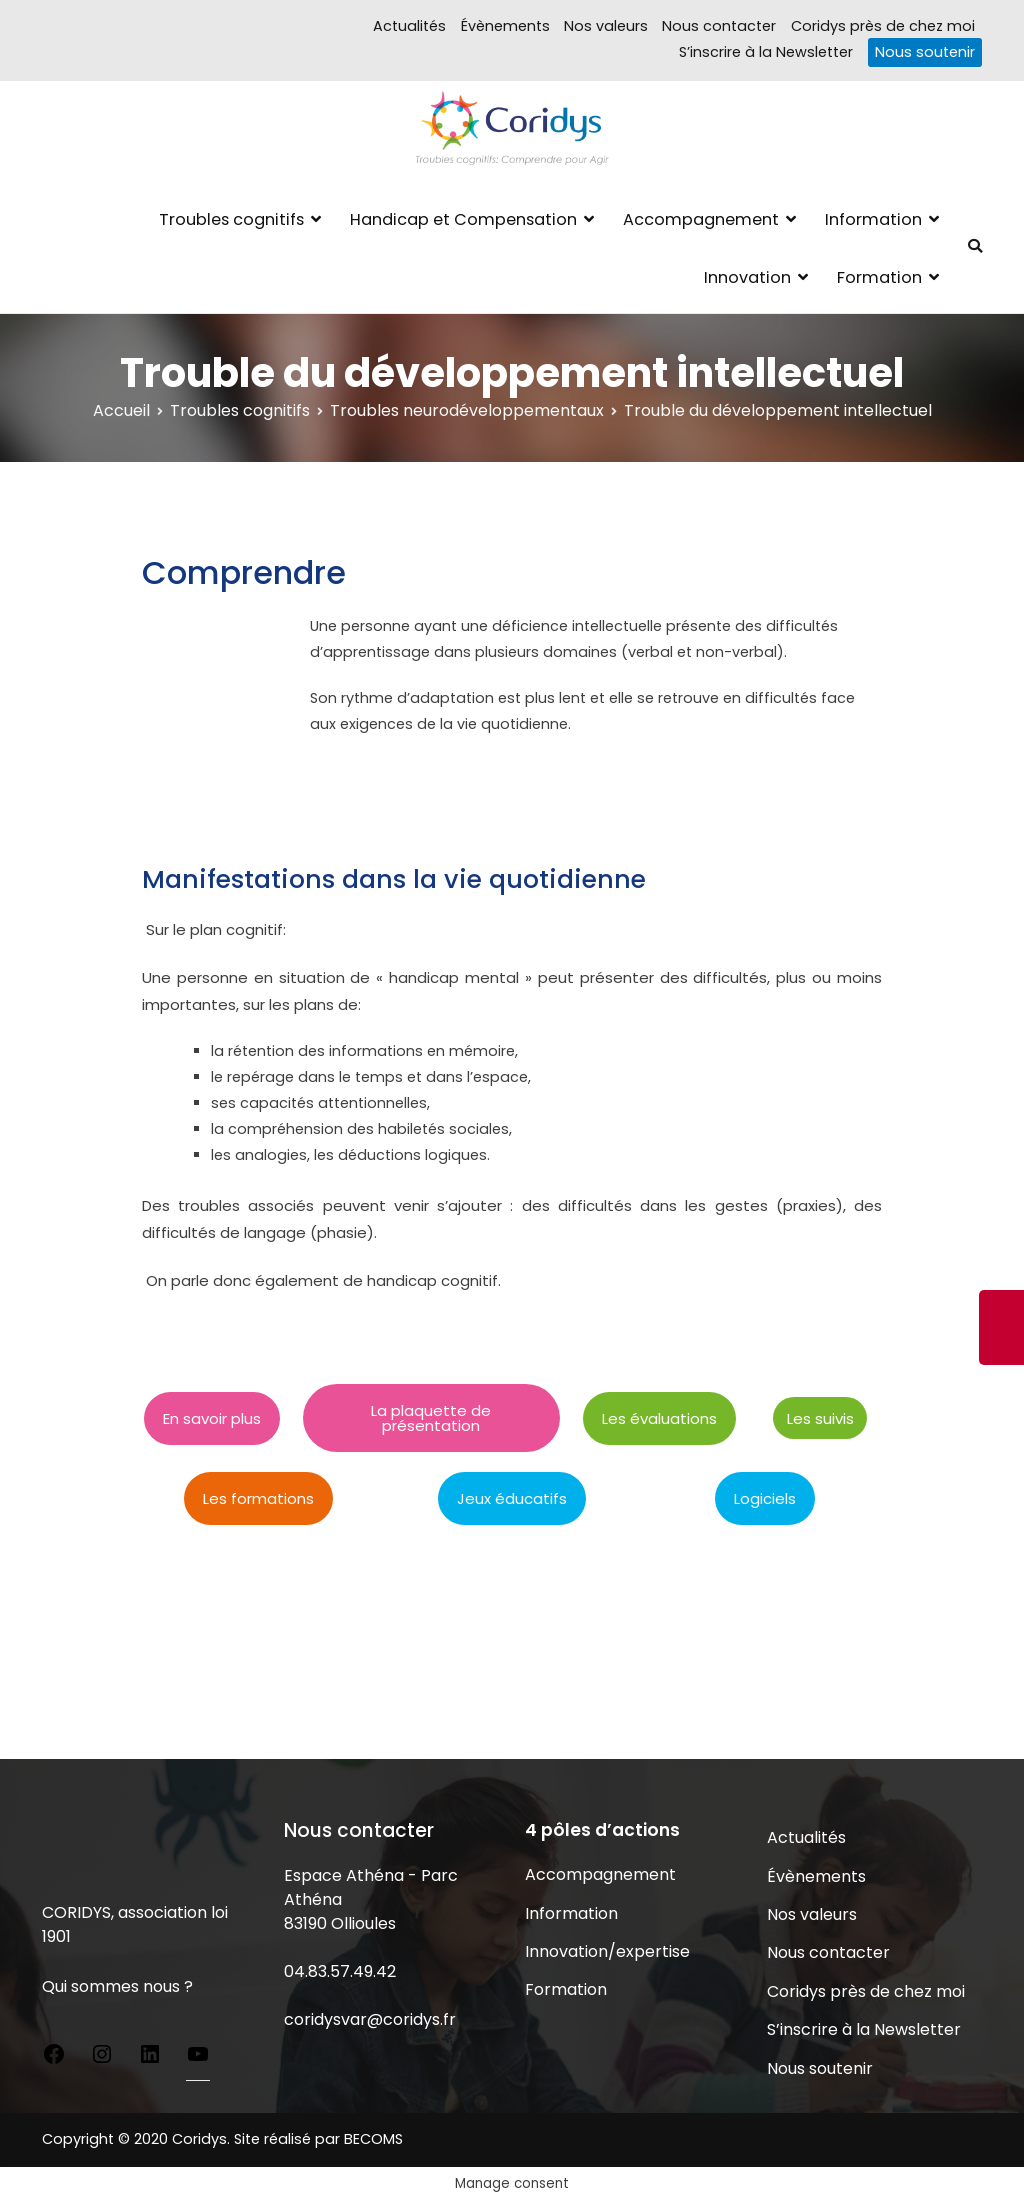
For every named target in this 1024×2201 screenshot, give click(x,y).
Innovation (747, 277)
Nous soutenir (925, 52)
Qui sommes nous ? (117, 1986)
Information (873, 219)
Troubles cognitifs (231, 219)
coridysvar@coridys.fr (370, 2019)
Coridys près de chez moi (883, 26)
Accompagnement (701, 219)
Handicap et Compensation (463, 219)
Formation (879, 277)
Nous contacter (719, 26)
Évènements (505, 26)
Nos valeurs (606, 26)
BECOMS (373, 2139)
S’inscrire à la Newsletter (766, 52)
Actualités (409, 26)
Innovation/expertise (607, 1951)
